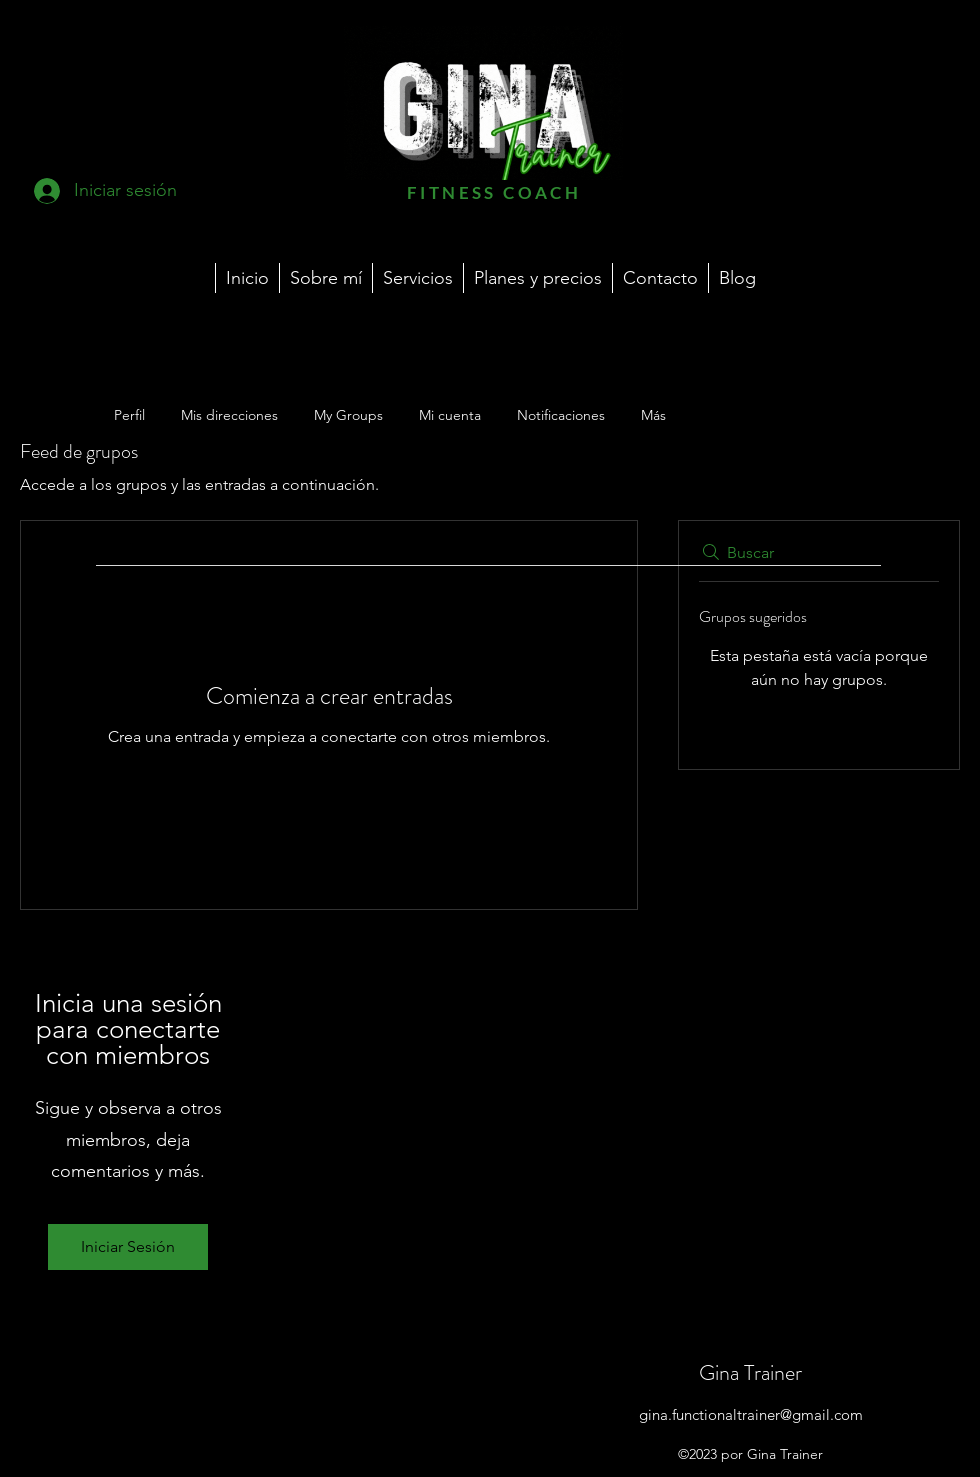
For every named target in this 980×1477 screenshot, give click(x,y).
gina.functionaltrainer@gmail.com (751, 1414)
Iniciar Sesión (128, 1246)
